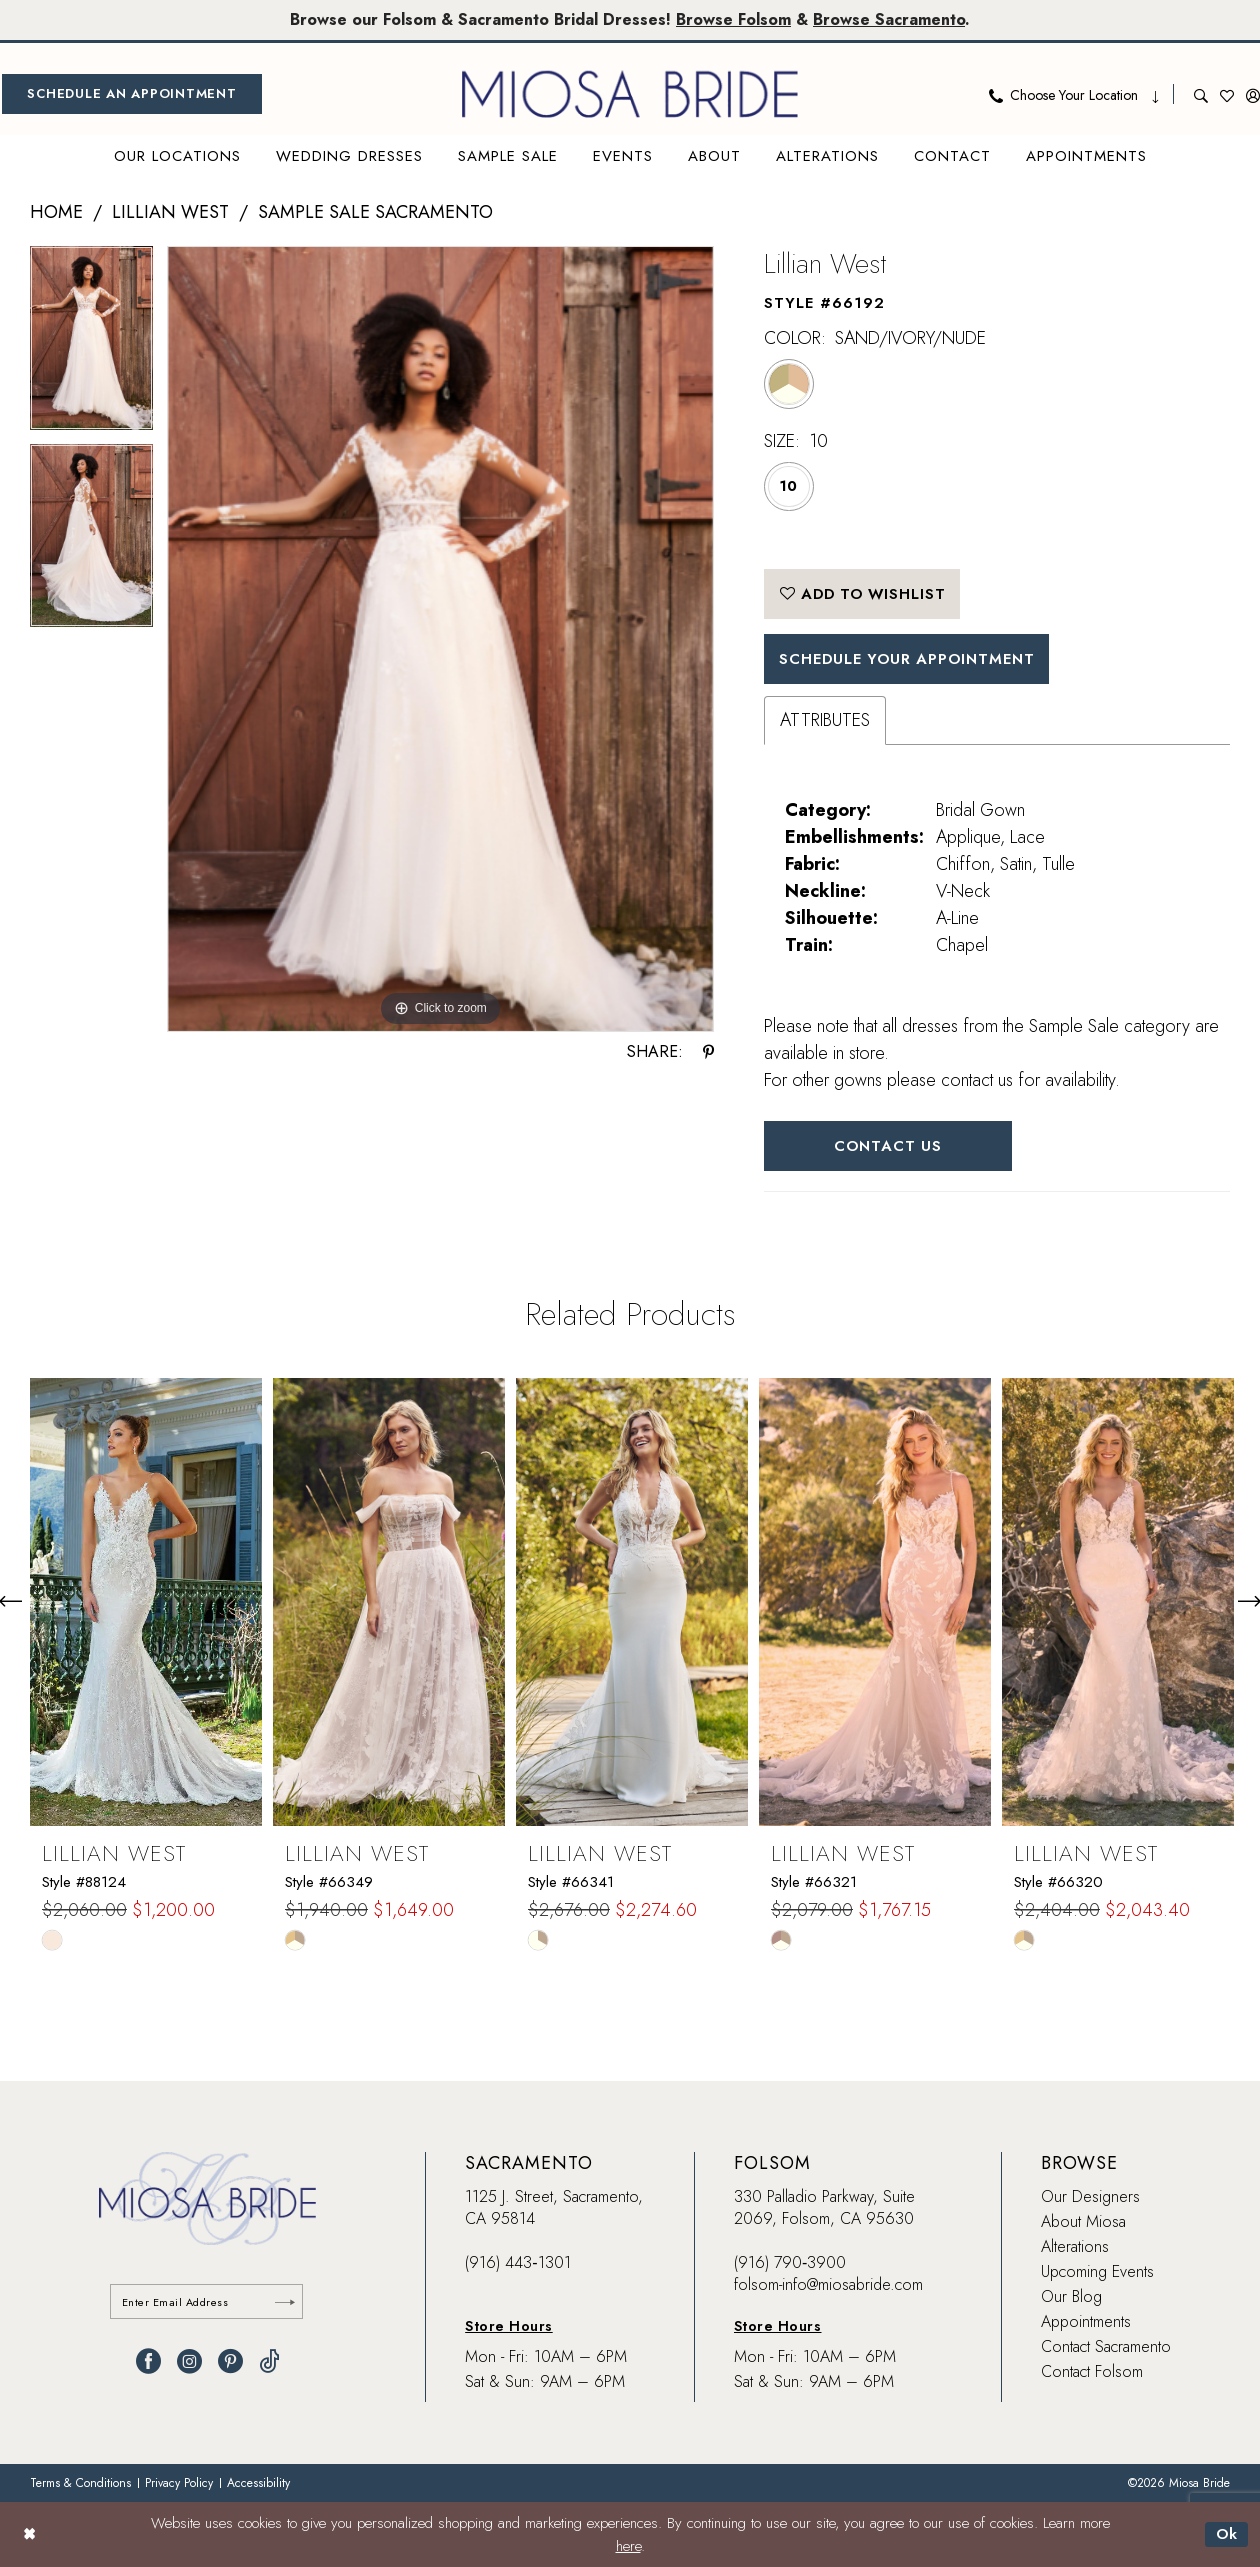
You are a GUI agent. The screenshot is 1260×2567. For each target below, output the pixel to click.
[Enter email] (207, 2303)
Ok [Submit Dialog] (1226, 2534)
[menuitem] (132, 94)
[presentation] (146, 1603)
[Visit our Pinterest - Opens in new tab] (230, 2363)
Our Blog (1071, 2298)
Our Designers (1090, 2198)
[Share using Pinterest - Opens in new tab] (708, 1052)
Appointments (1086, 2323)
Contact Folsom (1092, 2373)
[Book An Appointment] (132, 94)
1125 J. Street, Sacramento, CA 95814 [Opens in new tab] (554, 2209)
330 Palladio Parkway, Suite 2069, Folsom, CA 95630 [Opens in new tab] (824, 2209)
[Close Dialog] (29, 2534)
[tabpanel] (91, 345)
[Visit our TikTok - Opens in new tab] (269, 2363)
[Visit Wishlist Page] (1227, 94)
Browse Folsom (734, 19)
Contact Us (889, 1147)
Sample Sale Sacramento (375, 212)
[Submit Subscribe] (285, 2303)
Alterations (1075, 2248)
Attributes (825, 721)
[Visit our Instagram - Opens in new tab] (189, 2363)
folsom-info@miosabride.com (828, 2286)
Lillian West (170, 212)
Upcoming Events (1097, 2273)
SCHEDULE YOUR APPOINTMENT (910, 660)
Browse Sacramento (890, 19)
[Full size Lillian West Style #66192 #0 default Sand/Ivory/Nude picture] (440, 639)
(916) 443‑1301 (517, 2264)
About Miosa (1083, 2223)
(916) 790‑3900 (790, 2264)
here (628, 2546)
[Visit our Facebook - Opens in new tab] (148, 2363)
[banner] (630, 94)
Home (56, 212)
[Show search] (1201, 94)
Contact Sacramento (1106, 2348)
